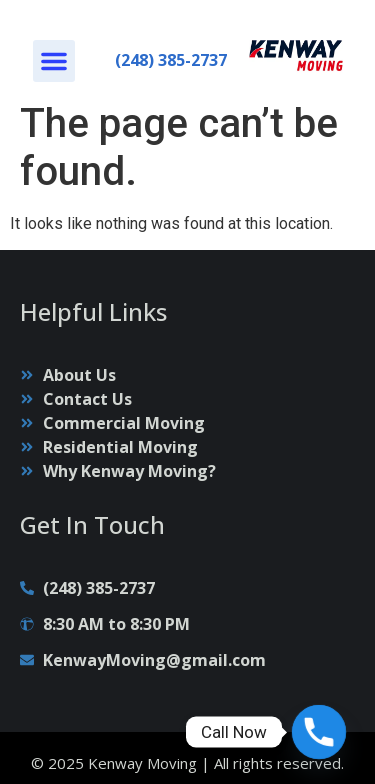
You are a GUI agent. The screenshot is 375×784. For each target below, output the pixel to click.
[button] (54, 61)
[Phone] (319, 732)
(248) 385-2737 (171, 60)
